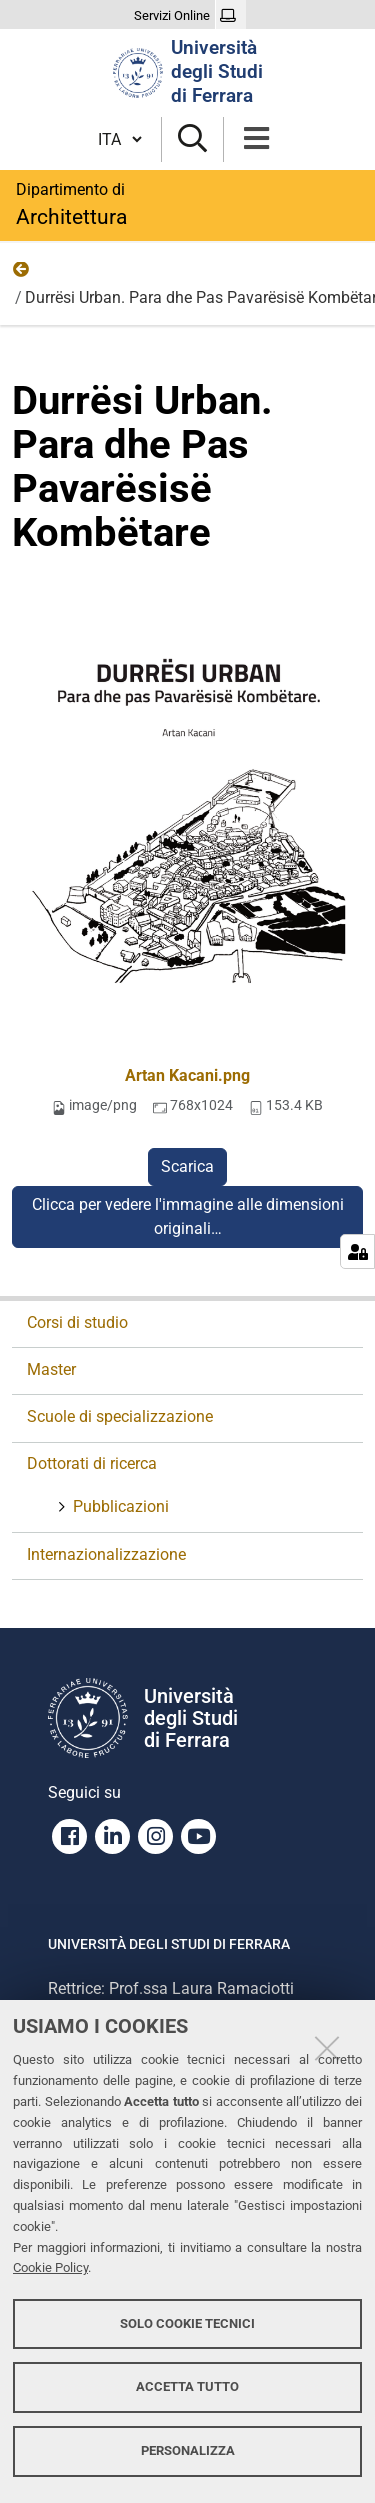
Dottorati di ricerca (92, 1463)
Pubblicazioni (119, 1506)
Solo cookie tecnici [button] (187, 2323)
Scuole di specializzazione (120, 1416)
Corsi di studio (77, 1322)
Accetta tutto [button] (187, 2386)
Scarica (187, 1166)
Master (51, 1369)
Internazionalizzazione (106, 1554)
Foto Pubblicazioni (22, 274)
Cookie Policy (50, 2267)
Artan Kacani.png (187, 1075)
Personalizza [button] (188, 2450)
